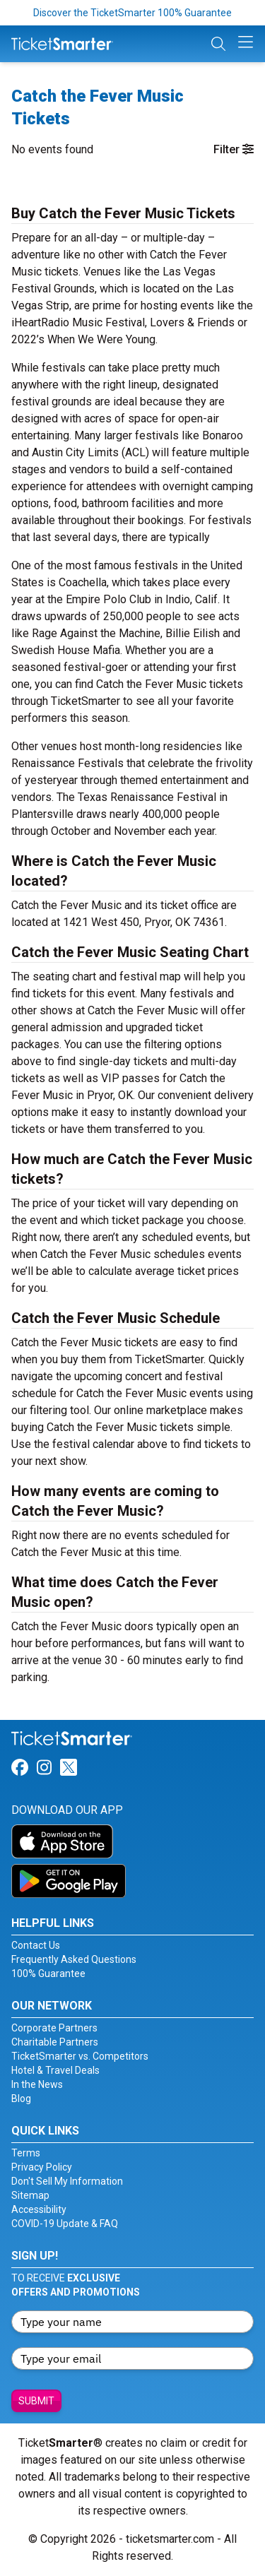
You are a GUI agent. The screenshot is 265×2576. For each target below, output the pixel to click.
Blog (21, 2098)
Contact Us (35, 1945)
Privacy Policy (41, 2167)
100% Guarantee (48, 1973)
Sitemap (30, 2195)
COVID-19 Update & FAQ (64, 2223)
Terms (25, 2153)
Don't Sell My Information (67, 2181)
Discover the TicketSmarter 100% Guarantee (132, 12)
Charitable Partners (54, 2042)
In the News (37, 2084)
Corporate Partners (54, 2028)
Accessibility (38, 2209)
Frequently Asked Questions (73, 1959)
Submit (36, 2400)
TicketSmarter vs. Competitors (79, 2056)
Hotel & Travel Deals (55, 2070)
